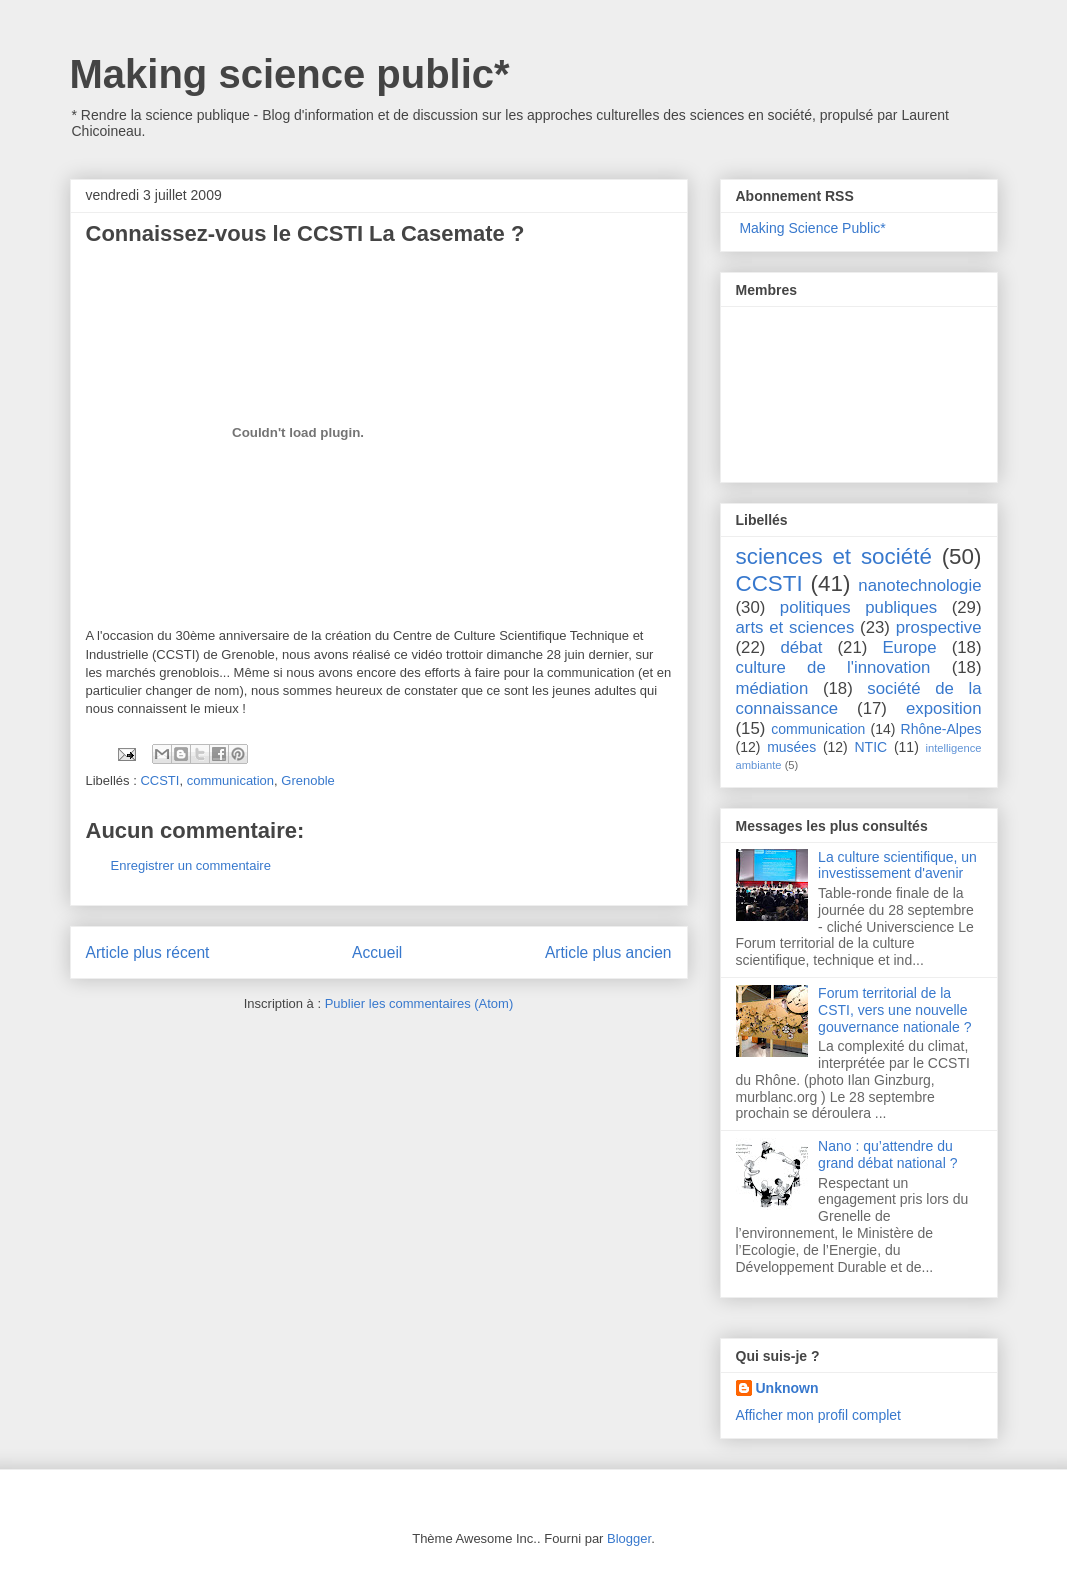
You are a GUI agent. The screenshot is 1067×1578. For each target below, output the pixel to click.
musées (791, 747)
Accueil (377, 952)
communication (230, 780)
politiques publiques (858, 607)
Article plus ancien (608, 952)
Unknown (787, 1388)
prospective (939, 627)
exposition (944, 708)
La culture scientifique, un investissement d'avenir (897, 865)
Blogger (629, 1538)
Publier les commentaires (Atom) (419, 1003)
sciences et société (834, 556)
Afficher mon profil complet (818, 1415)
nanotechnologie (919, 585)
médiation (772, 688)
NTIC (871, 747)
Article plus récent (148, 952)
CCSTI (159, 780)
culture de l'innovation (833, 667)
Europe (909, 647)
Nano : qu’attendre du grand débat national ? (887, 1154)
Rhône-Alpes (941, 729)
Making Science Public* (812, 228)
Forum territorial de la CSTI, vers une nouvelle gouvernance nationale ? (894, 1010)
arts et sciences (795, 627)
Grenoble (307, 780)
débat (801, 647)
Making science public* (290, 74)
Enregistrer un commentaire (191, 865)
